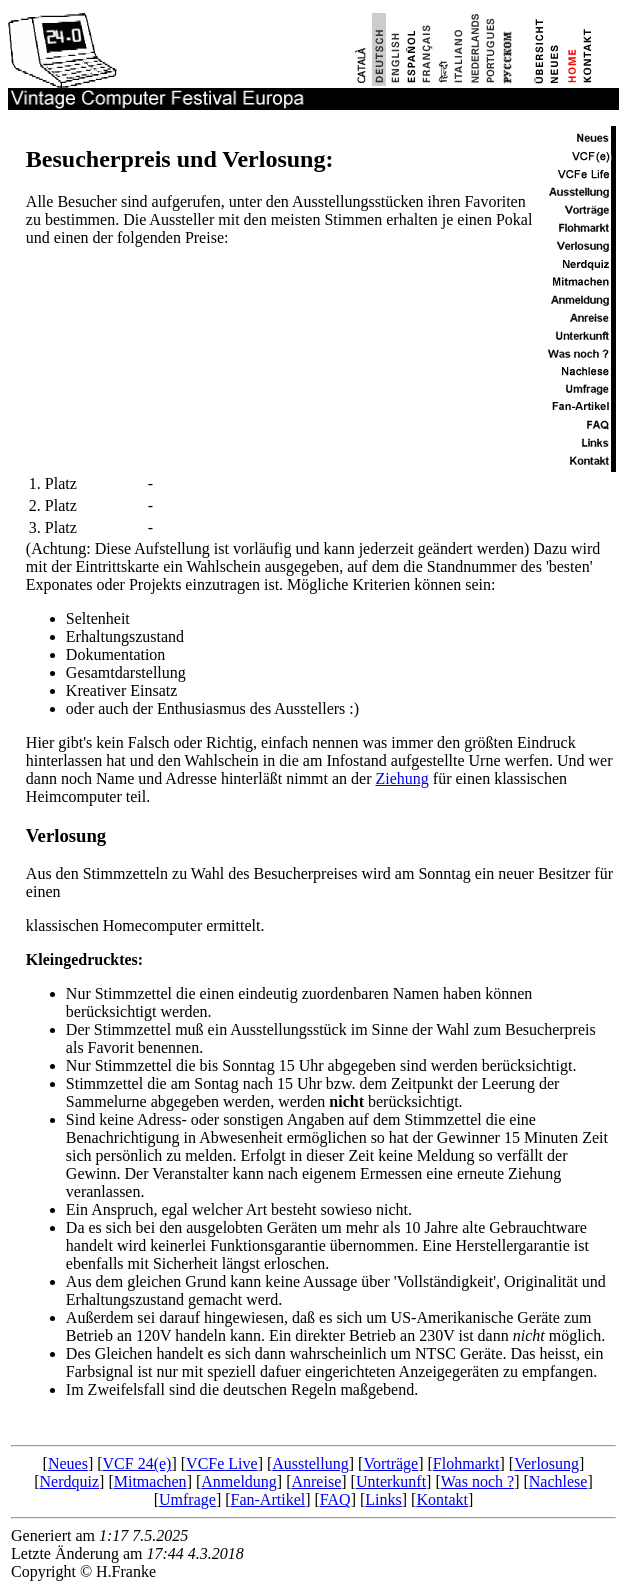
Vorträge (390, 1463)
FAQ (335, 1499)
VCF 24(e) (137, 1463)
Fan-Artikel (268, 1499)
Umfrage (187, 1499)
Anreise (316, 1481)
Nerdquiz (70, 1481)
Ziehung (402, 778)
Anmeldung (239, 1481)
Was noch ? (477, 1481)
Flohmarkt (466, 1463)
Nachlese (558, 1481)
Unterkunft (391, 1481)
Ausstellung (310, 1463)
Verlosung (66, 835)
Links (383, 1499)
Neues (68, 1463)
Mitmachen (150, 1481)
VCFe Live (222, 1463)
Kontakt (442, 1499)
